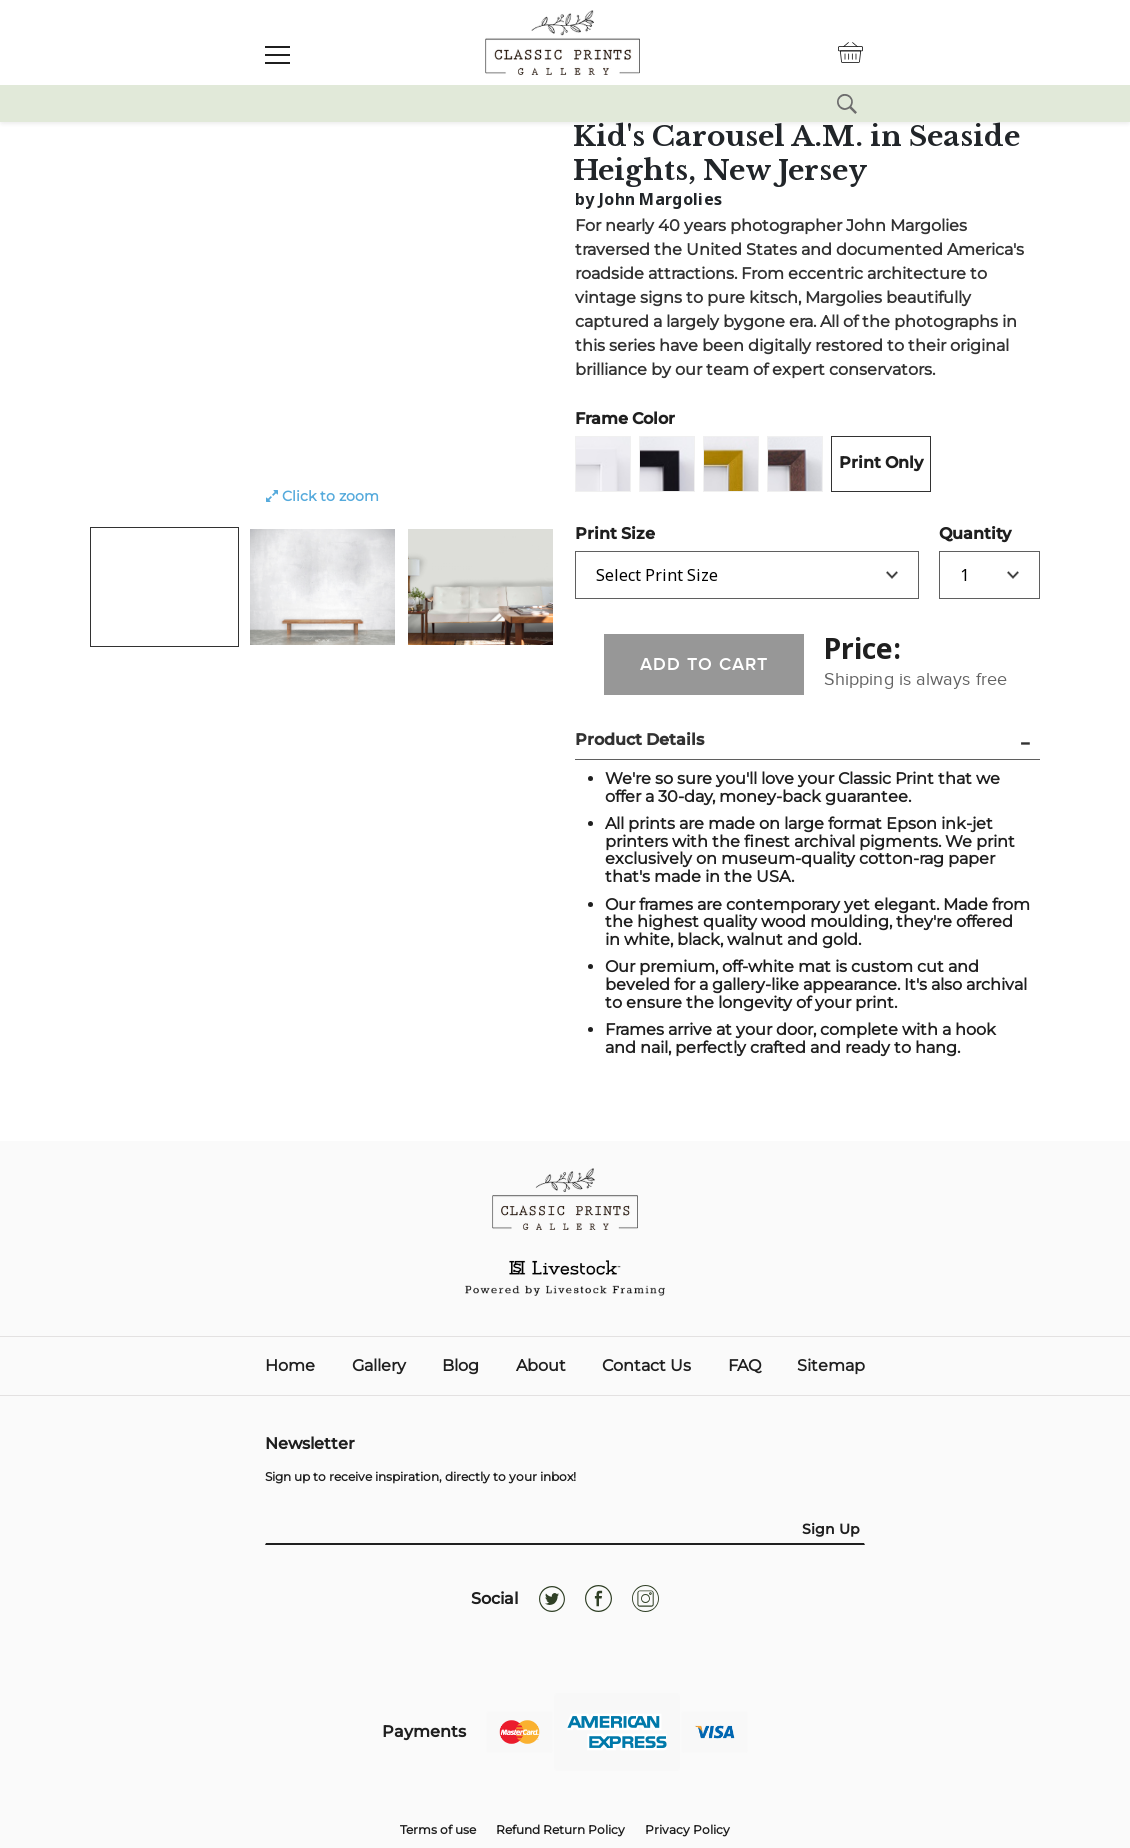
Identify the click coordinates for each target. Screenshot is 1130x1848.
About (541, 1366)
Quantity (975, 533)
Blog (460, 1366)
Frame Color (625, 418)
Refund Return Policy (560, 1829)
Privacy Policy (687, 1829)
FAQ (744, 1366)
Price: (862, 648)
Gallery (379, 1366)
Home (290, 1366)
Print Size (615, 533)
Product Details (639, 739)
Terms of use (438, 1829)
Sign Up (831, 1529)
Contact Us (646, 1366)
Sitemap (831, 1366)
